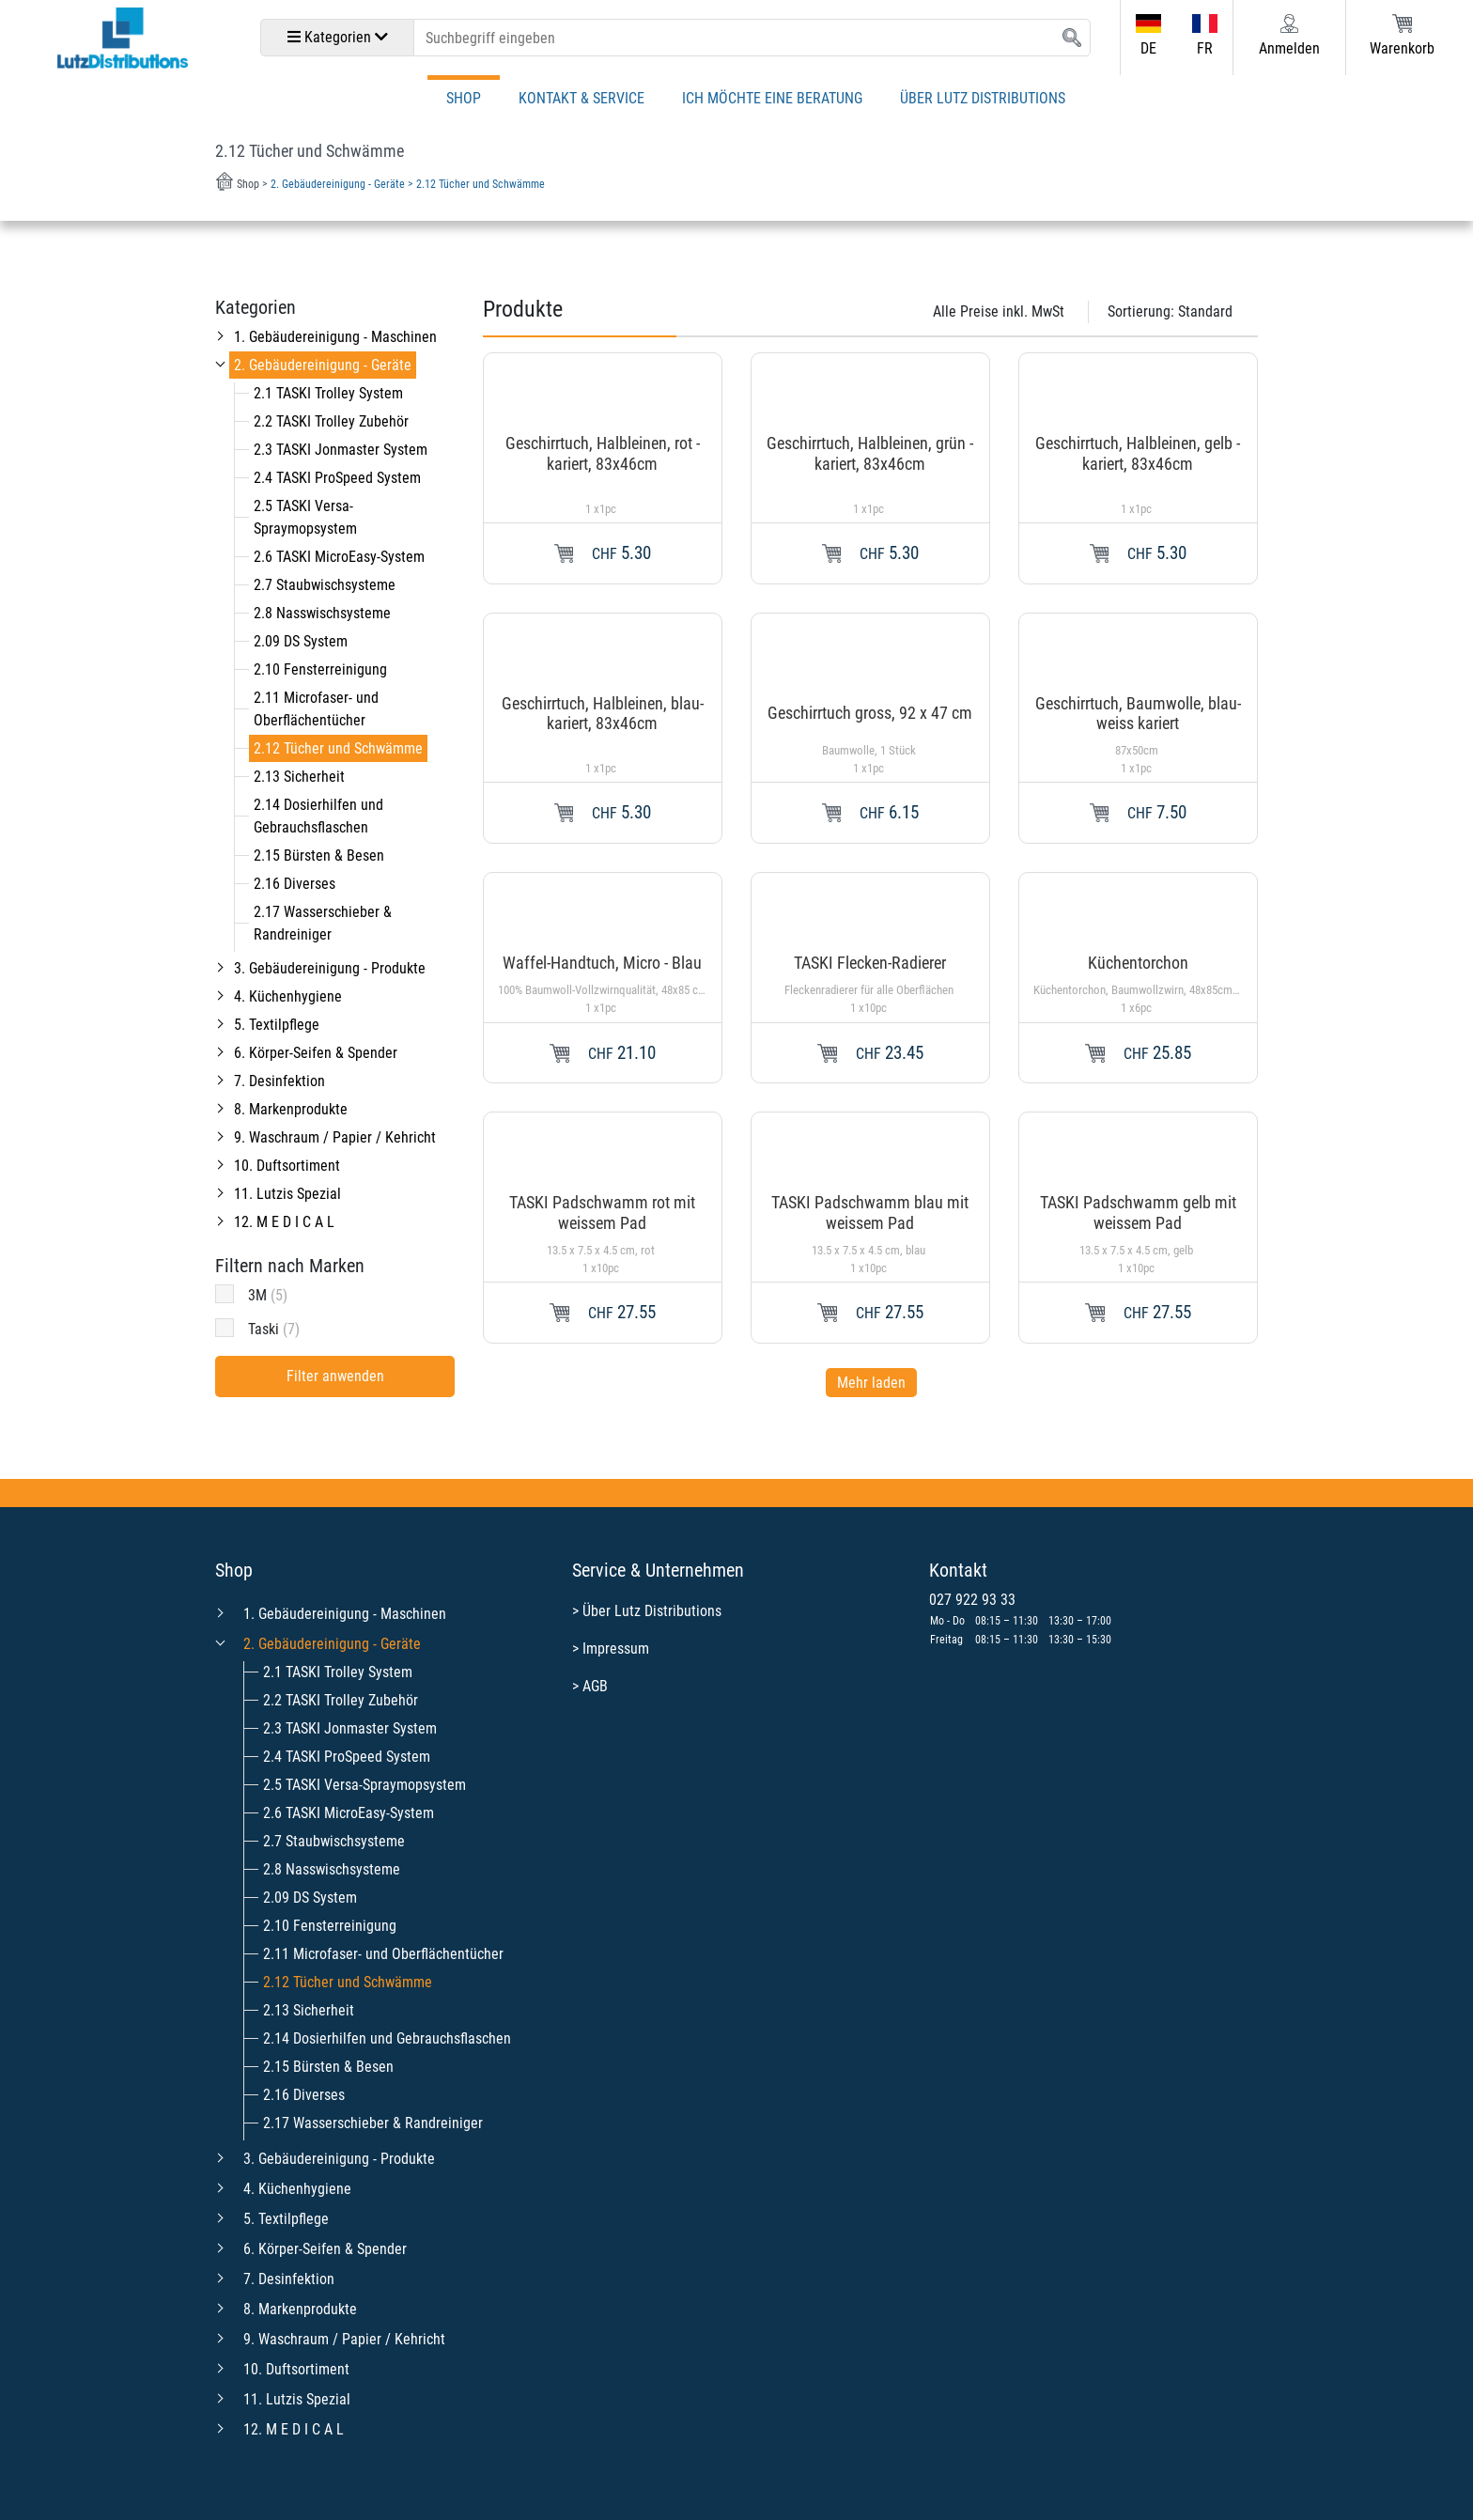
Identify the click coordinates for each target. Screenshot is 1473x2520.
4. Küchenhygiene (288, 996)
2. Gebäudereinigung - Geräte (322, 365)
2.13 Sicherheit (299, 777)
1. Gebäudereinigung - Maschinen (335, 337)
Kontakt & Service (581, 98)
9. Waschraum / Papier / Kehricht (335, 1137)
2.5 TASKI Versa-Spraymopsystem (364, 1785)
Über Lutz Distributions (982, 98)
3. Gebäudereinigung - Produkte (330, 968)
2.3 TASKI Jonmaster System (340, 450)
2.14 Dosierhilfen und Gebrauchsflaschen (387, 2038)
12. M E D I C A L (284, 1222)
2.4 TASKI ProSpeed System (337, 478)
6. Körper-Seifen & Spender (315, 1053)
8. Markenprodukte (291, 1109)
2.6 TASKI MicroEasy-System (339, 557)
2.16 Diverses (294, 884)
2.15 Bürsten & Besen (319, 855)
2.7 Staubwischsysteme (324, 585)
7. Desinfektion (279, 1081)
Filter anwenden (335, 1376)
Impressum (615, 1648)
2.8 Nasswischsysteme (322, 613)
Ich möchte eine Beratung (772, 98)
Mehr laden (871, 1383)
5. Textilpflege (276, 1025)
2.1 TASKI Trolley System (328, 393)
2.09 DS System (301, 641)
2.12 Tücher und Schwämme (338, 748)
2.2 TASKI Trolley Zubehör (331, 421)
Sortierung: (1170, 311)
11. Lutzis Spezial (287, 1194)
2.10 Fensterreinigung (320, 669)
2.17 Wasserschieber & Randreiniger (373, 2123)
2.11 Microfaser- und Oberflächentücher (383, 1954)
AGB (595, 1686)
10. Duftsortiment (287, 1165)
